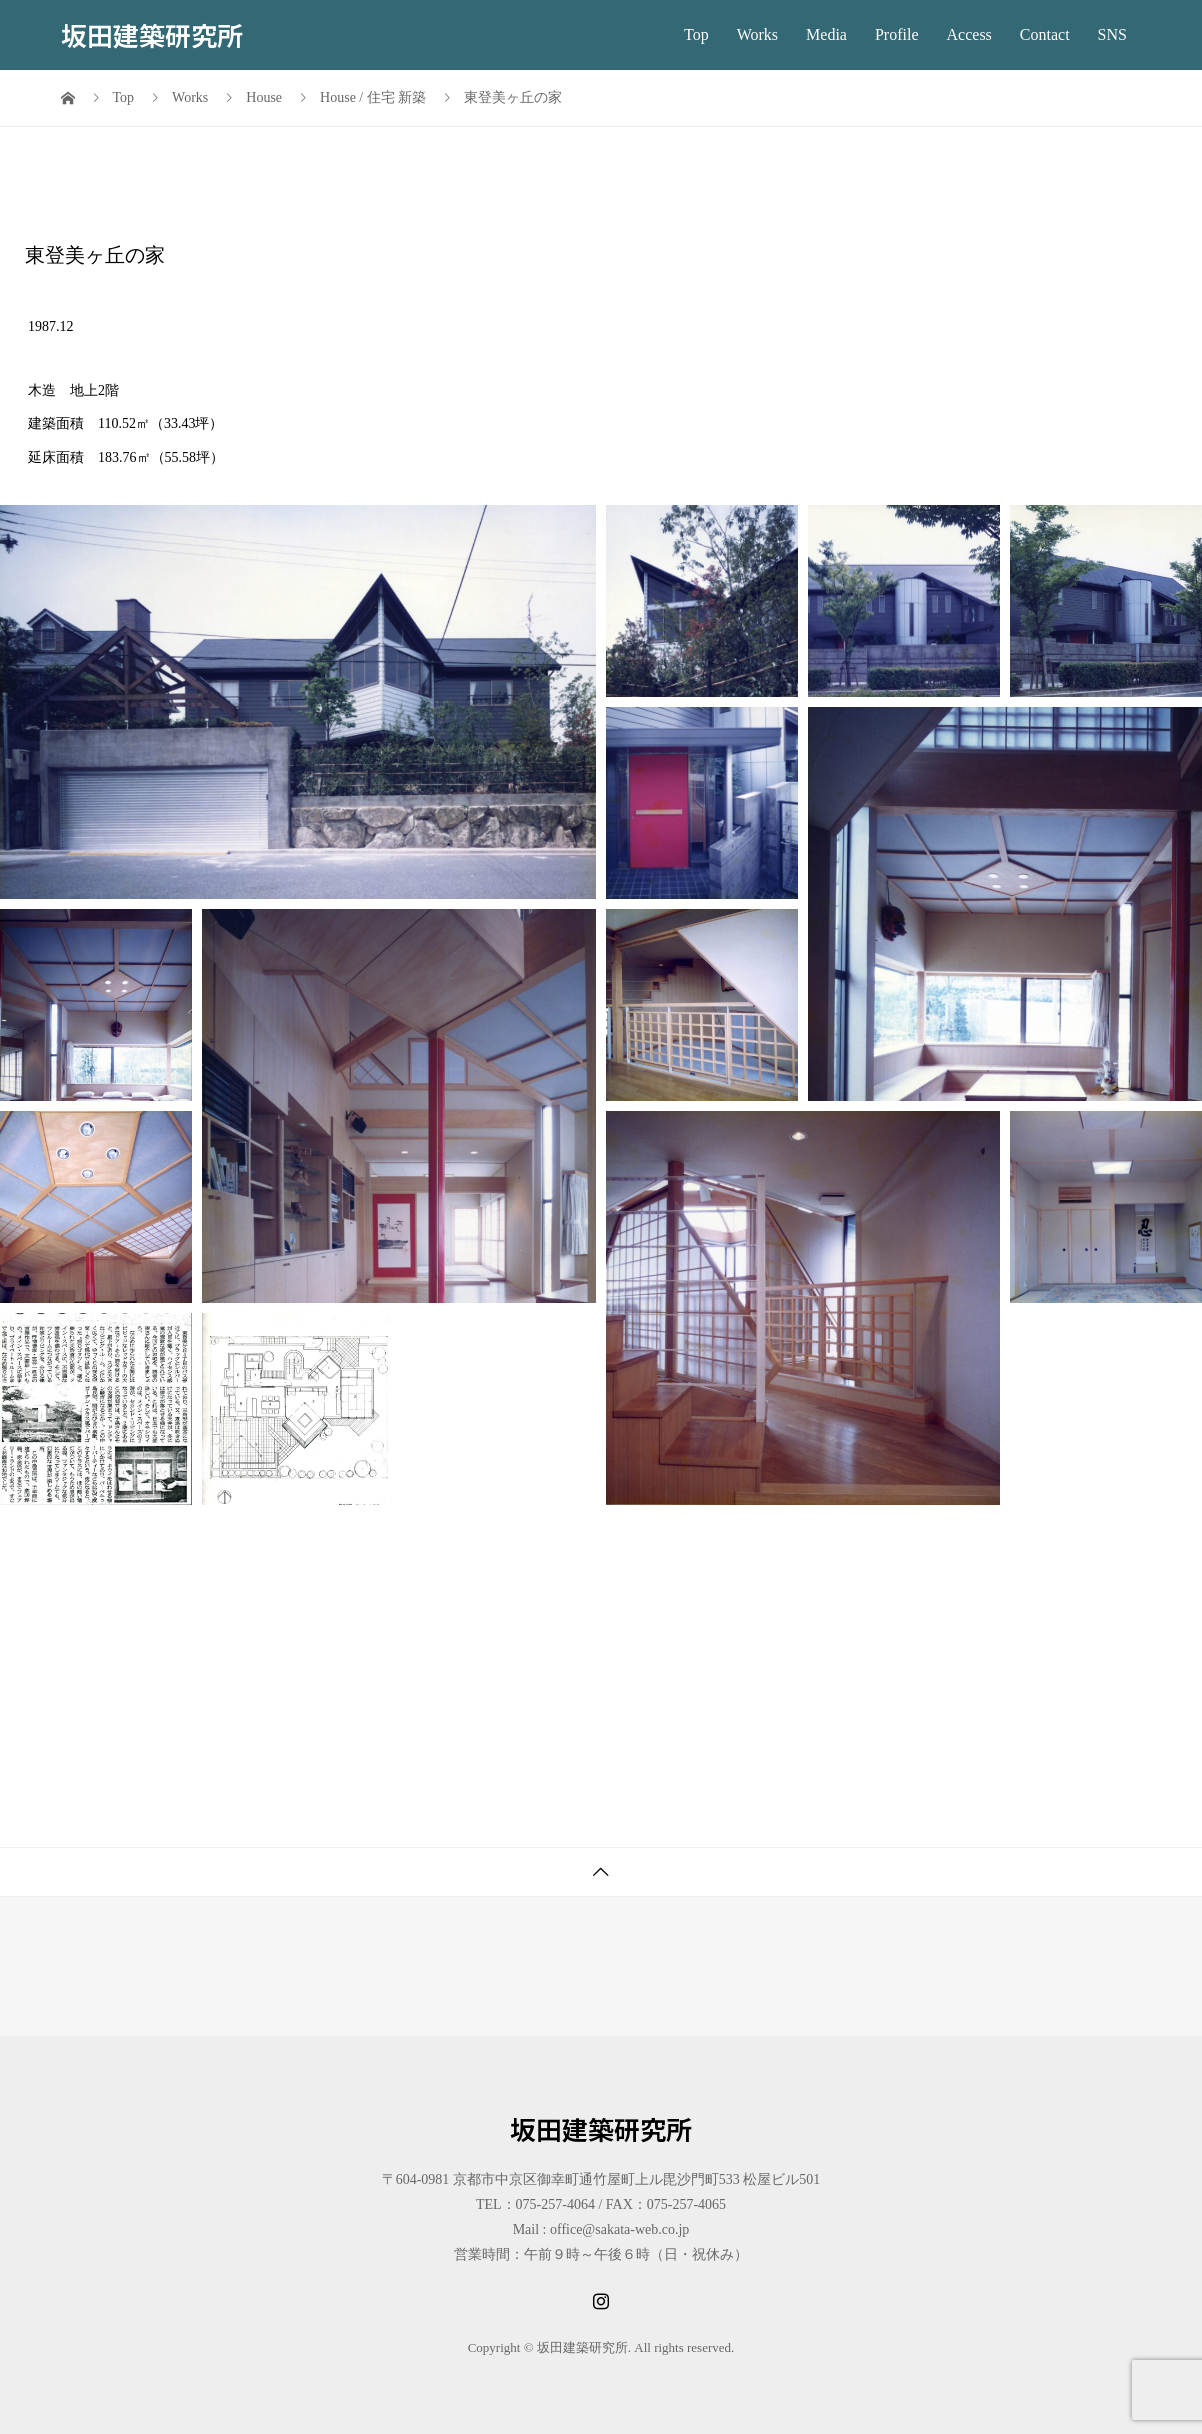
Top (696, 34)
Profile (897, 34)
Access (969, 34)
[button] (298, 702)
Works (757, 34)
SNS (1112, 34)
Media (826, 34)
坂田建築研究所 (152, 34)
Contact (1045, 34)
